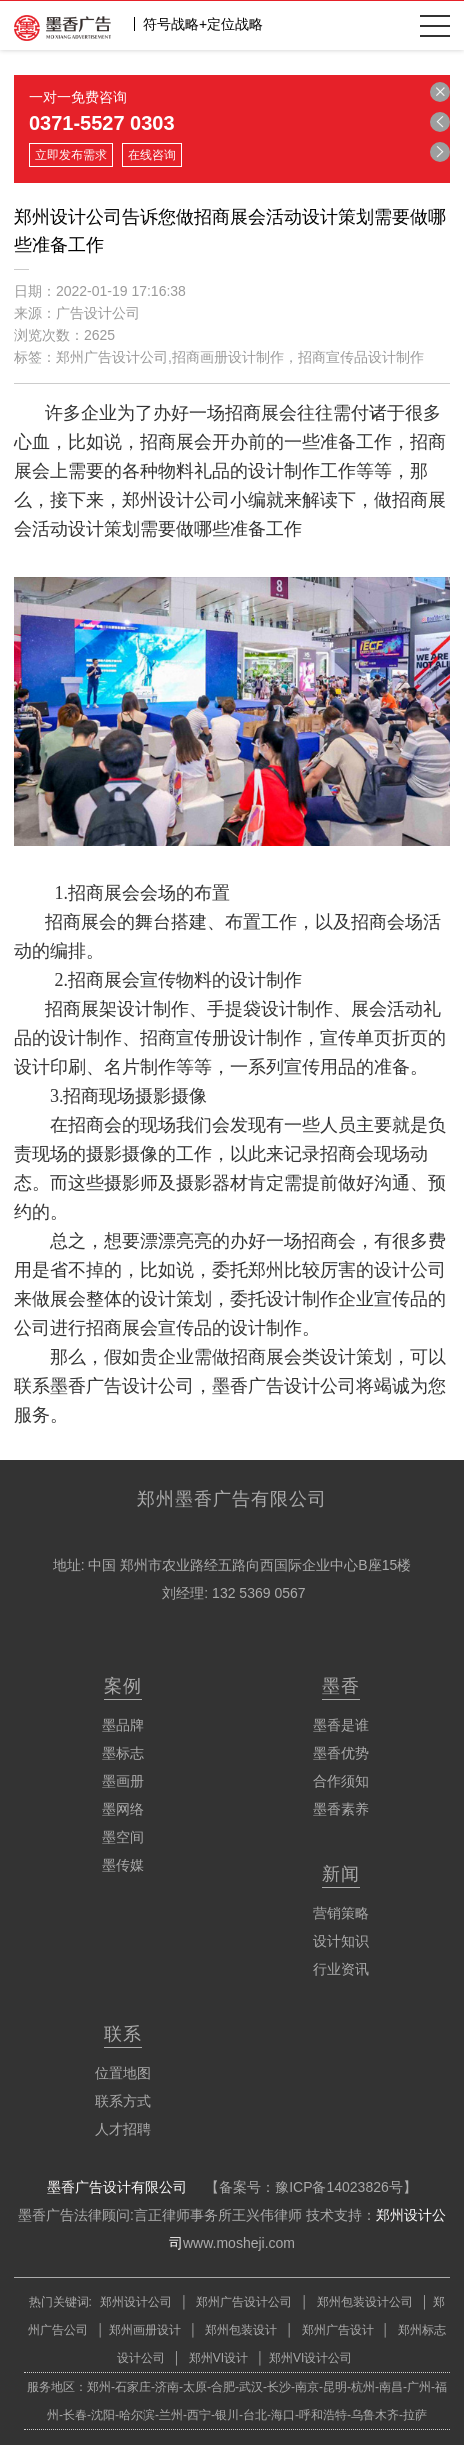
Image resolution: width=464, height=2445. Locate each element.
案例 (123, 1686)
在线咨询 (152, 155)
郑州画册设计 (145, 2330)
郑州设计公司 (136, 2302)
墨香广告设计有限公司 (117, 2187)
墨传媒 (123, 1865)
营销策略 (341, 1913)
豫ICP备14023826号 (339, 2187)
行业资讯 (341, 1969)
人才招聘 (123, 2129)
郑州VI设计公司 (310, 2358)
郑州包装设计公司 (362, 2302)
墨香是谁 (341, 1725)
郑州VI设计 (220, 2358)
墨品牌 (123, 1725)
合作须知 (341, 1781)
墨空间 (123, 1837)
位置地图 (123, 2073)
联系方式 (123, 2101)
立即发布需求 (71, 155)
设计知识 (341, 1941)
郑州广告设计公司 (244, 2302)
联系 (123, 2034)
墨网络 (123, 1809)
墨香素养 (341, 1809)
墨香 (341, 1686)
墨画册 (123, 1781)
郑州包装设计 (239, 2330)
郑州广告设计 (335, 2330)
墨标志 (123, 1753)
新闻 (341, 1874)
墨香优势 (341, 1753)
